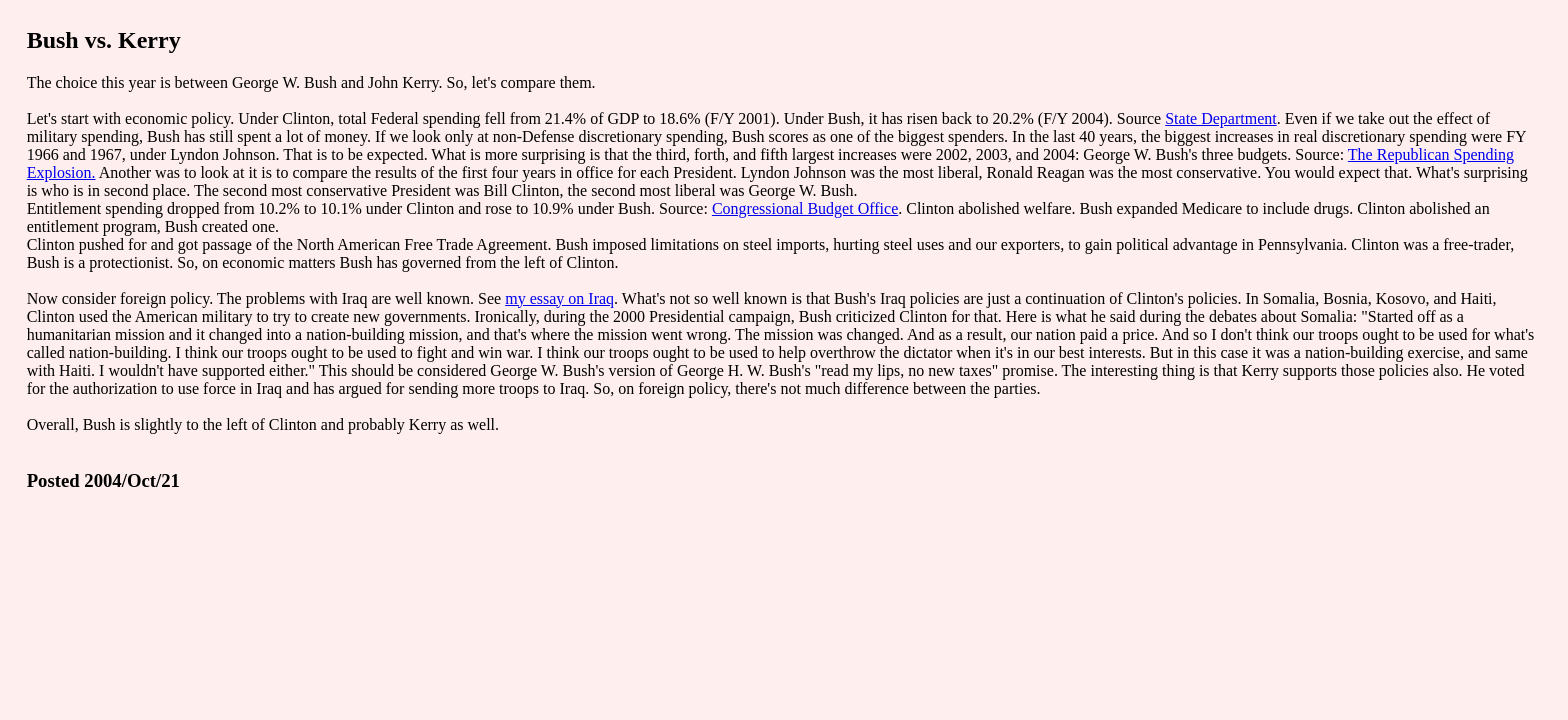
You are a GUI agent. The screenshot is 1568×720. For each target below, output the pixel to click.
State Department (1221, 118)
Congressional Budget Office (805, 208)
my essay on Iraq (559, 298)
